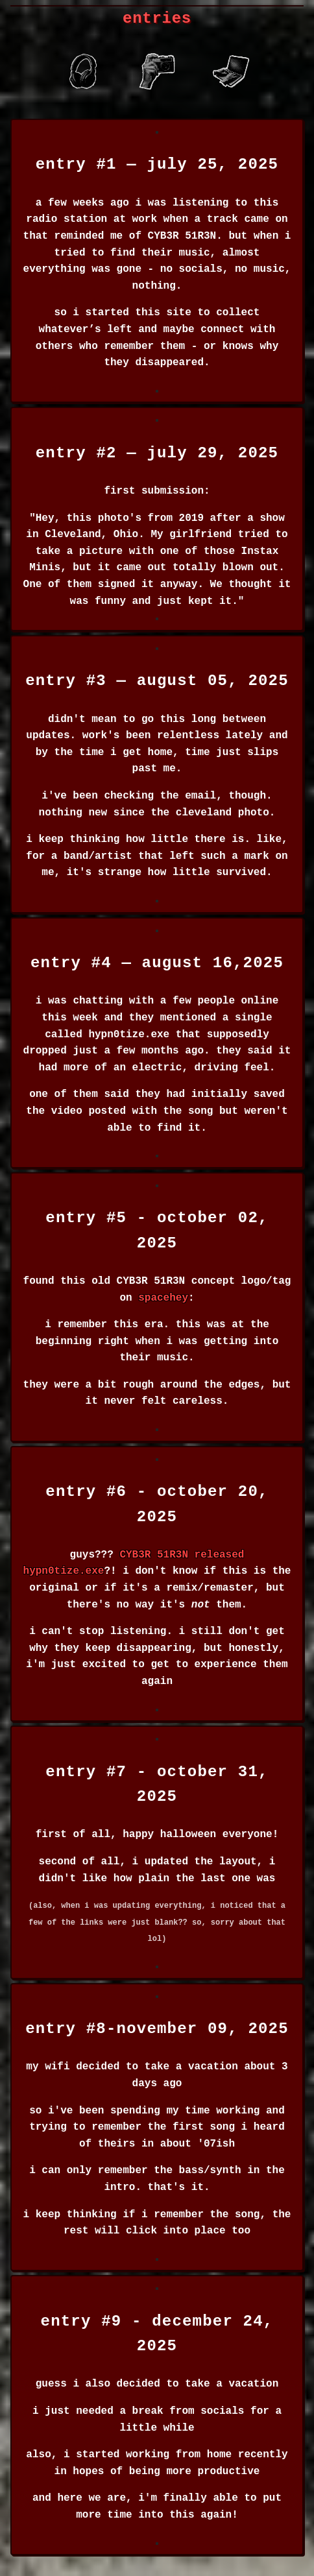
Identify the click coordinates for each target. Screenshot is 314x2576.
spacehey (163, 1298)
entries (157, 18)
